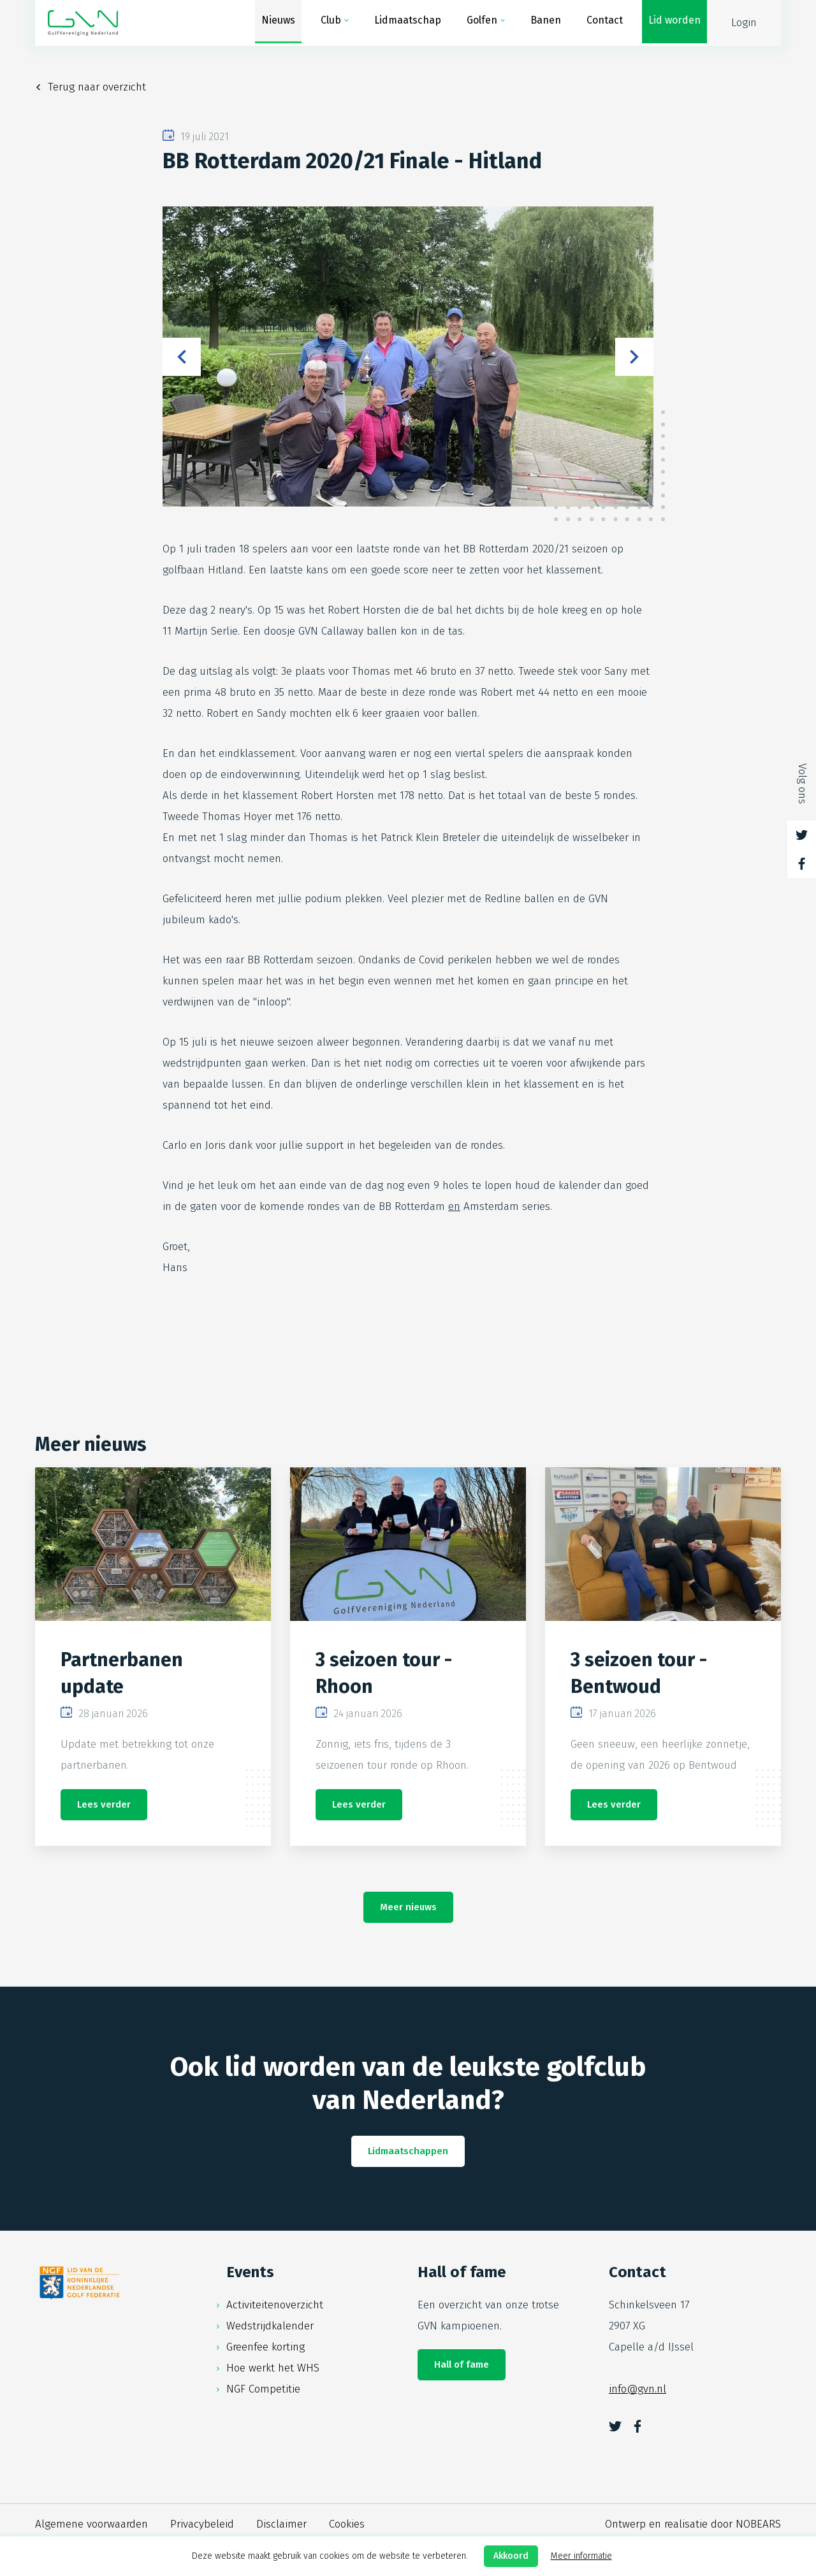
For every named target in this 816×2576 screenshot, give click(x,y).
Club (331, 23)
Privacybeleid (202, 2524)
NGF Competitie (263, 2389)
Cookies (347, 2524)
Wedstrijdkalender (270, 2326)
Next (634, 357)
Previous (182, 357)
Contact (604, 23)
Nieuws (278, 23)
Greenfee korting (265, 2347)
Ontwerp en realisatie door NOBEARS (693, 2524)
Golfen (482, 23)
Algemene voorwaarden (91, 2524)
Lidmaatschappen (408, 2151)
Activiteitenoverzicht (274, 2305)
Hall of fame (461, 2364)
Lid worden (674, 23)
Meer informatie (581, 2556)
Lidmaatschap (407, 23)
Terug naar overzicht (97, 87)
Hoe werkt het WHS (272, 2368)
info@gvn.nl (637, 2389)
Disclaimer (281, 2524)
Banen (545, 23)
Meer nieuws (408, 1907)
